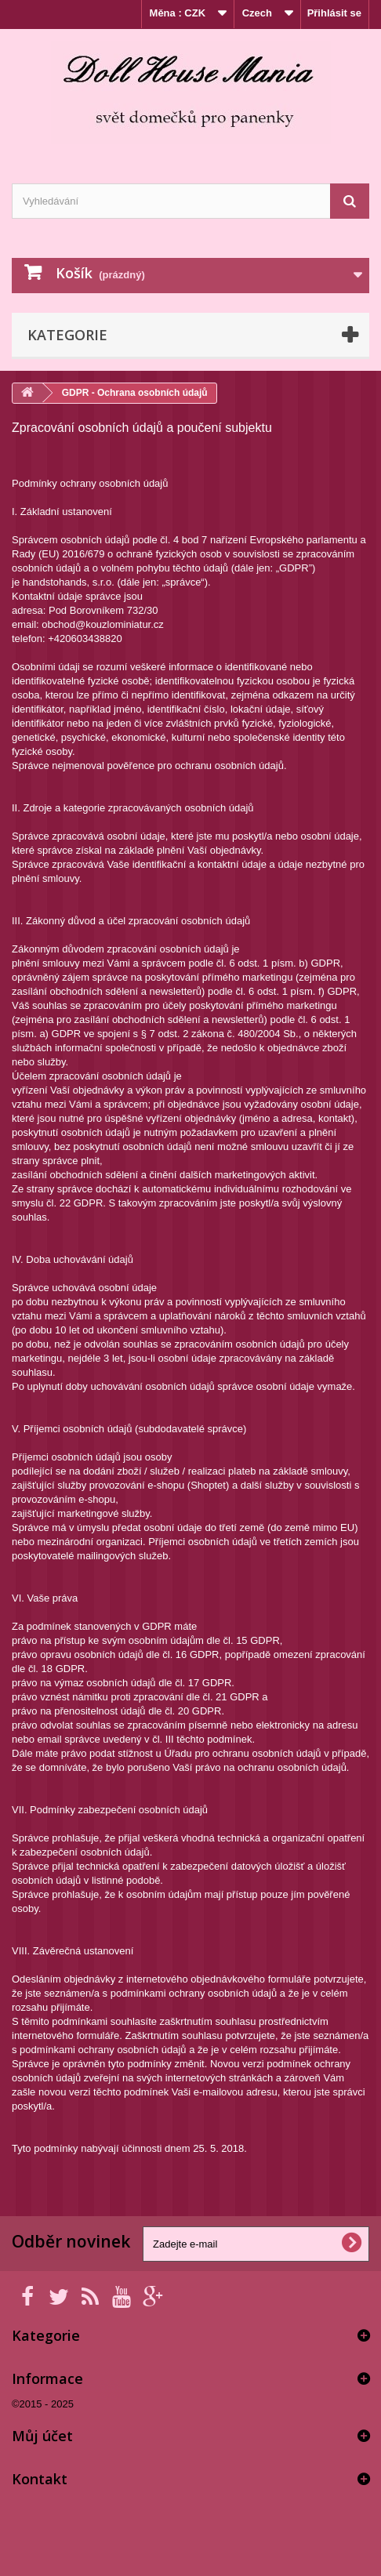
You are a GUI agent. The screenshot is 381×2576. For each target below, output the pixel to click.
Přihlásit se (334, 13)
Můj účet (42, 2435)
